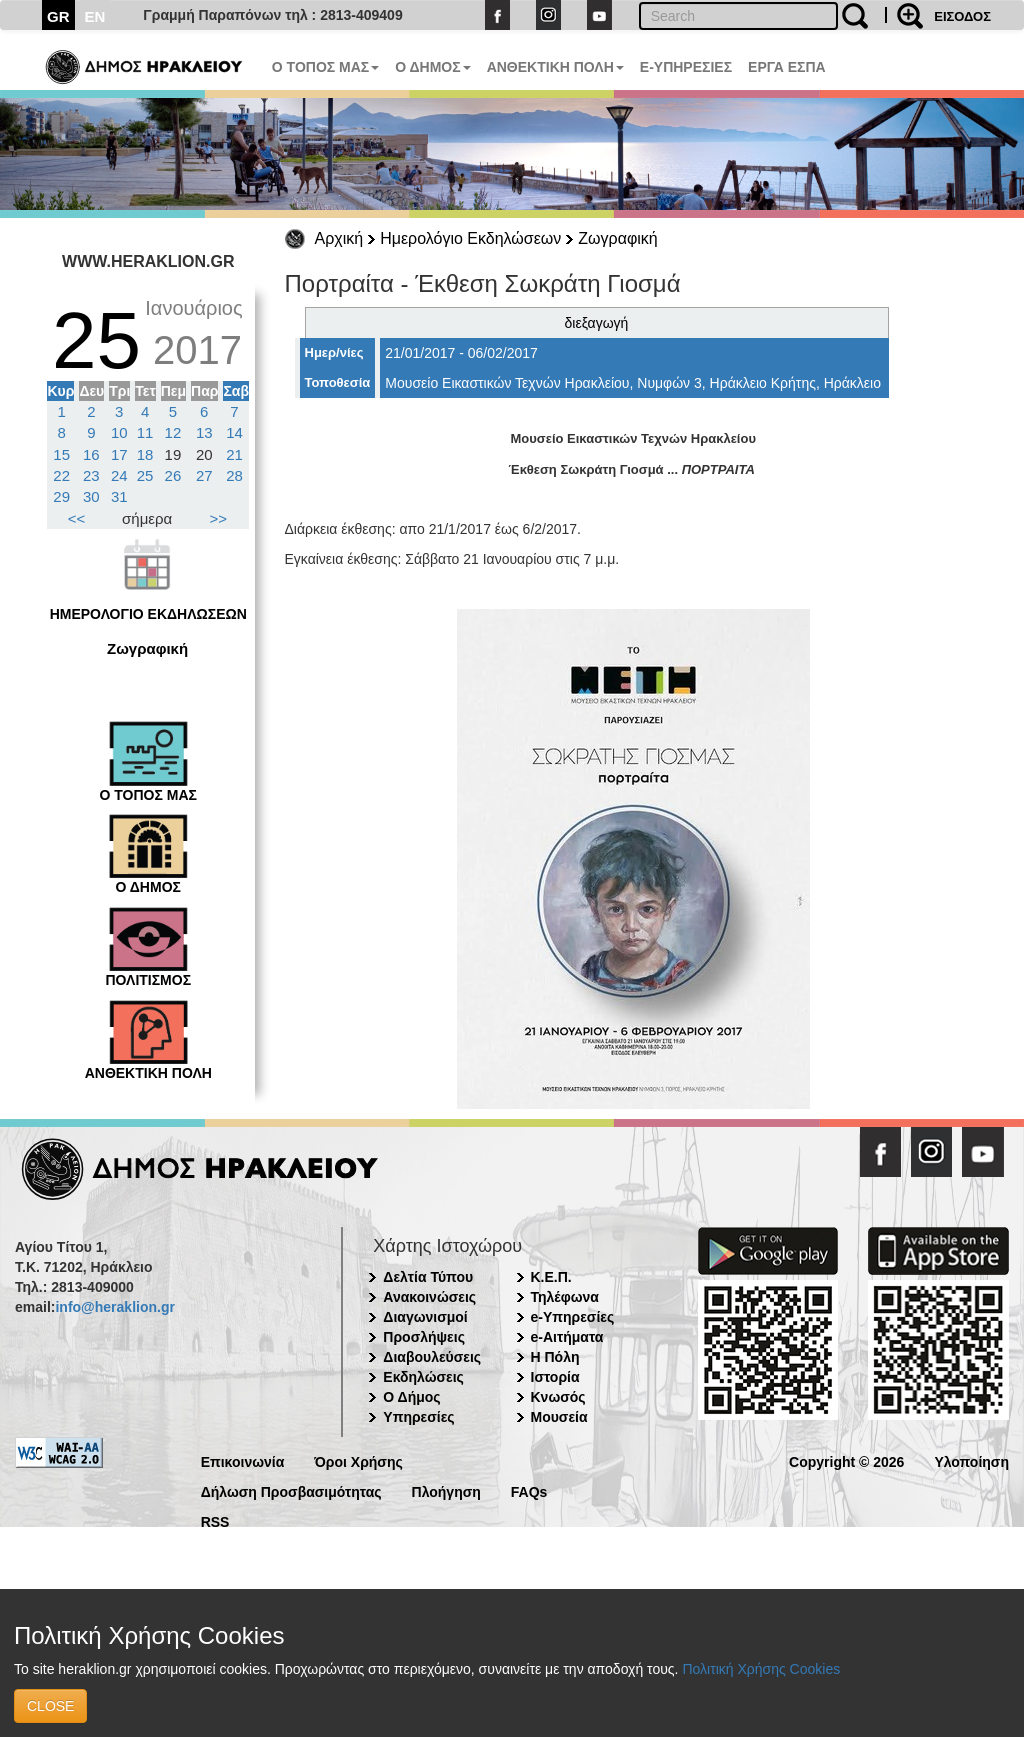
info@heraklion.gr (114, 1307)
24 (119, 475)
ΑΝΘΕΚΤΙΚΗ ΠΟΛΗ (555, 67)
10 (119, 432)
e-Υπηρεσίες (573, 1317)
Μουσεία (559, 1417)
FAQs (529, 1490)
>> (219, 518)
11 (145, 432)
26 (173, 475)
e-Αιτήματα (567, 1337)
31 (119, 496)
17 (119, 454)
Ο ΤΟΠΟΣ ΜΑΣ (325, 67)
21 (234, 454)
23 (91, 475)
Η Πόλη (555, 1357)
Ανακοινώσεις (429, 1297)
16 (91, 454)
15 (61, 454)
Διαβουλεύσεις (432, 1357)
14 (234, 432)
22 (61, 475)
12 (173, 432)
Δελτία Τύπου (428, 1277)
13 (204, 432)
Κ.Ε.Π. (551, 1277)
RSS (215, 1520)
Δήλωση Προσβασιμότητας (291, 1490)
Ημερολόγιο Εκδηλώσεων (470, 238)
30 (91, 496)
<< (77, 518)
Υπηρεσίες (418, 1417)
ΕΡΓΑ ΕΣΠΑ (787, 67)
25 (145, 475)
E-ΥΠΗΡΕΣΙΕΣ (686, 67)
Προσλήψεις (424, 1337)
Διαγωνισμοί (425, 1317)
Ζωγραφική (617, 238)
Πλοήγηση (446, 1490)
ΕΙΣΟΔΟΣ (962, 16)
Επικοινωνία (243, 1460)
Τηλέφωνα (565, 1297)
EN (95, 16)
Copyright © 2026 (846, 1460)
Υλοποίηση (971, 1460)
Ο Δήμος (411, 1397)
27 (204, 475)
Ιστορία (555, 1377)
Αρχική (339, 238)
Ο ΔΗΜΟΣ (432, 67)
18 (145, 454)
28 (234, 475)
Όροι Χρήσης (358, 1460)
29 (61, 496)
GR (58, 16)
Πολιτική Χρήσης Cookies (761, 1669)
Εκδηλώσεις (423, 1377)
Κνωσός (558, 1397)
